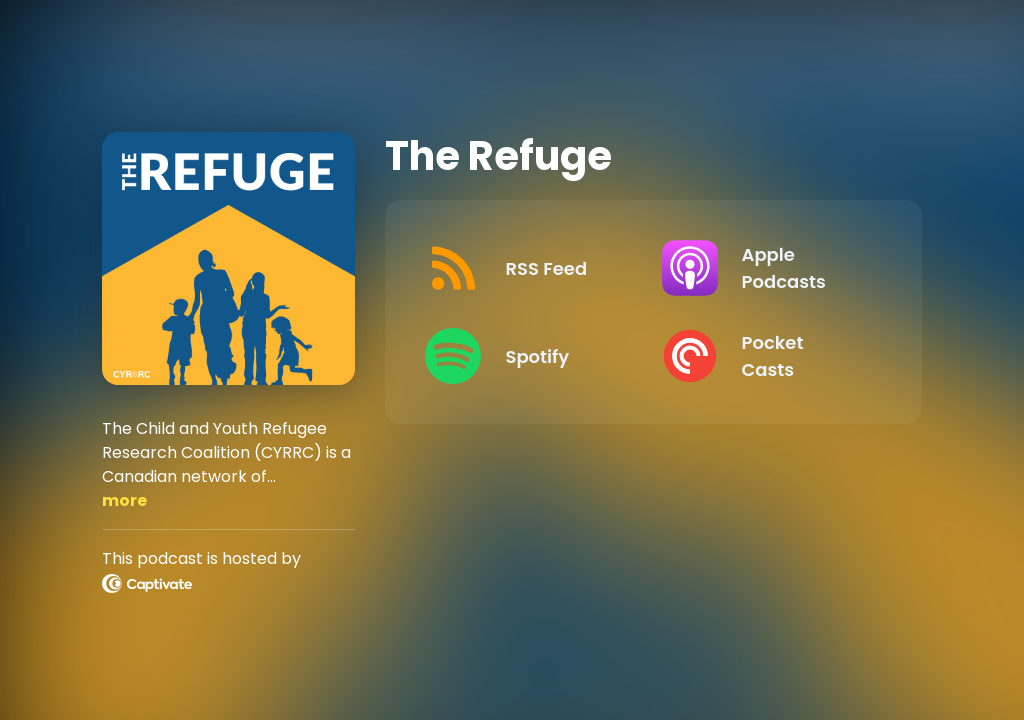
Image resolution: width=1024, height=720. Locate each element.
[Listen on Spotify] (527, 356)
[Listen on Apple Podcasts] (764, 268)
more (124, 500)
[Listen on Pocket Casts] (764, 356)
